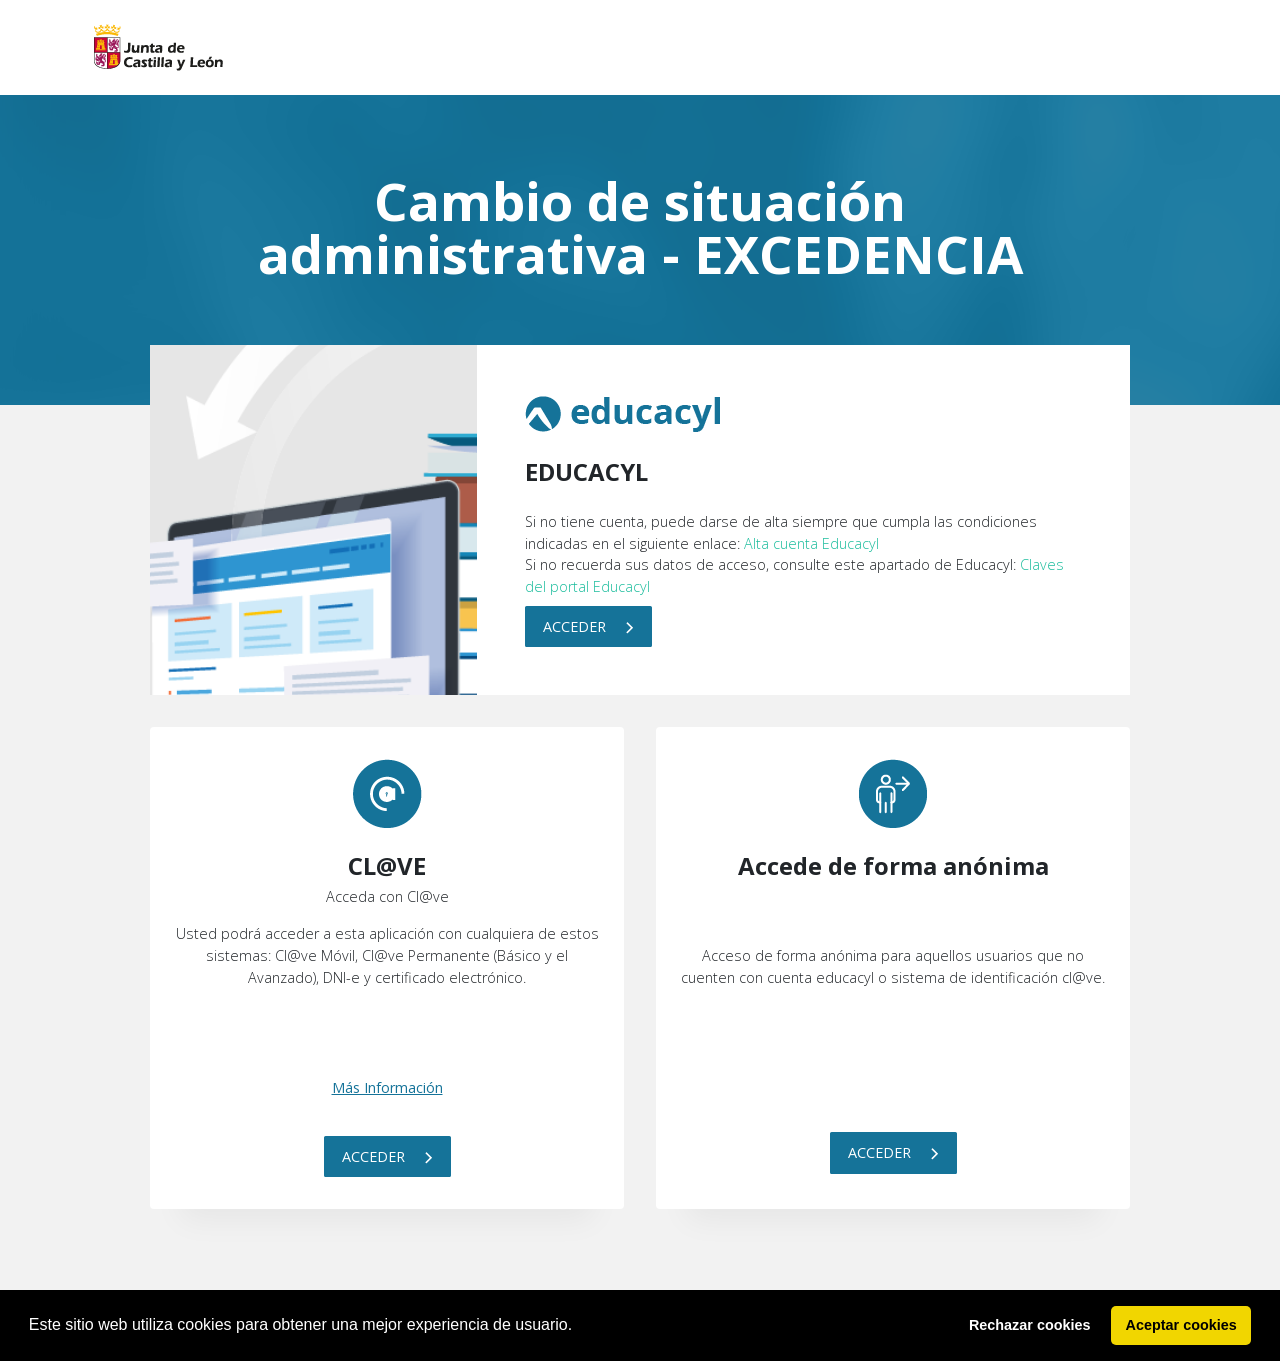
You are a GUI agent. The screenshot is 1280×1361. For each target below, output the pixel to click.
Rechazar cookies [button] (1030, 1325)
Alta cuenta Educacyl (811, 543)
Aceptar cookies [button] (1181, 1325)
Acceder (588, 626)
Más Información (387, 1087)
